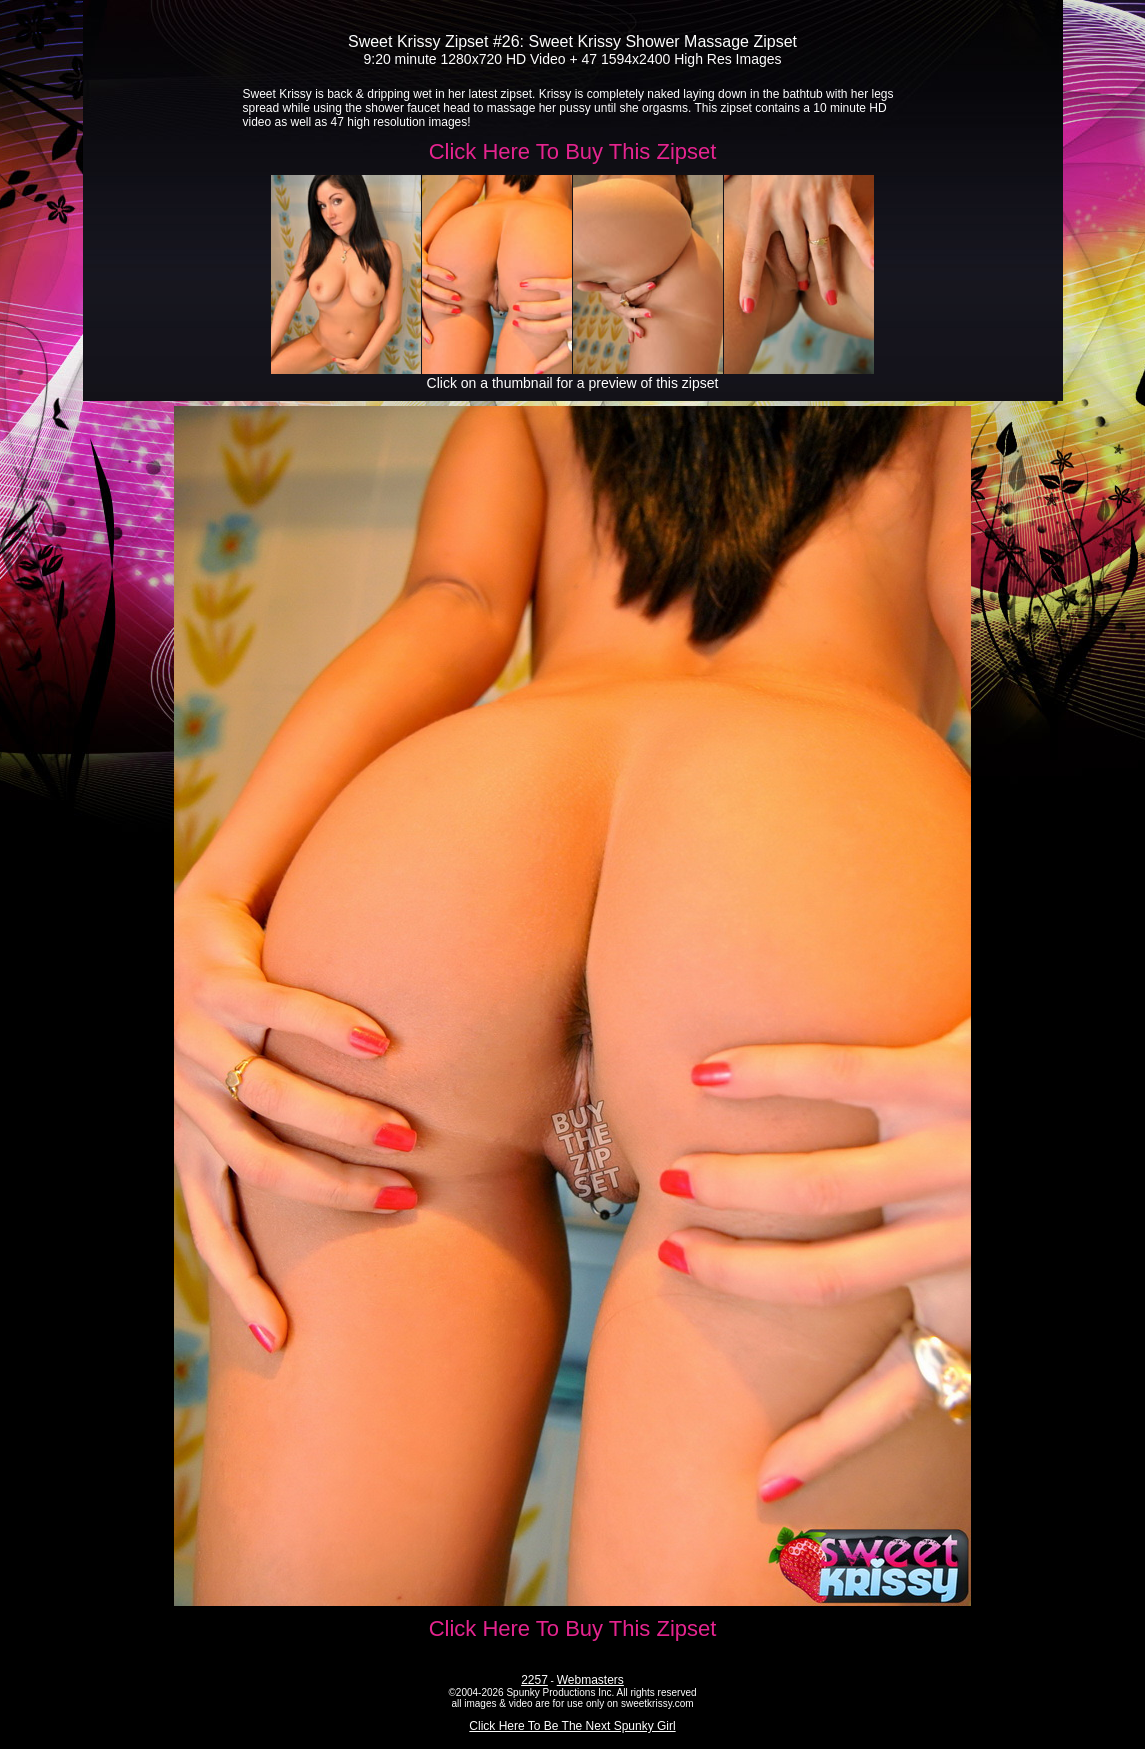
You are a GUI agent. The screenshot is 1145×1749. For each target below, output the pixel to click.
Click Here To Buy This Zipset (573, 151)
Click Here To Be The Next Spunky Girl (572, 1726)
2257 (534, 1680)
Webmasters (590, 1680)
